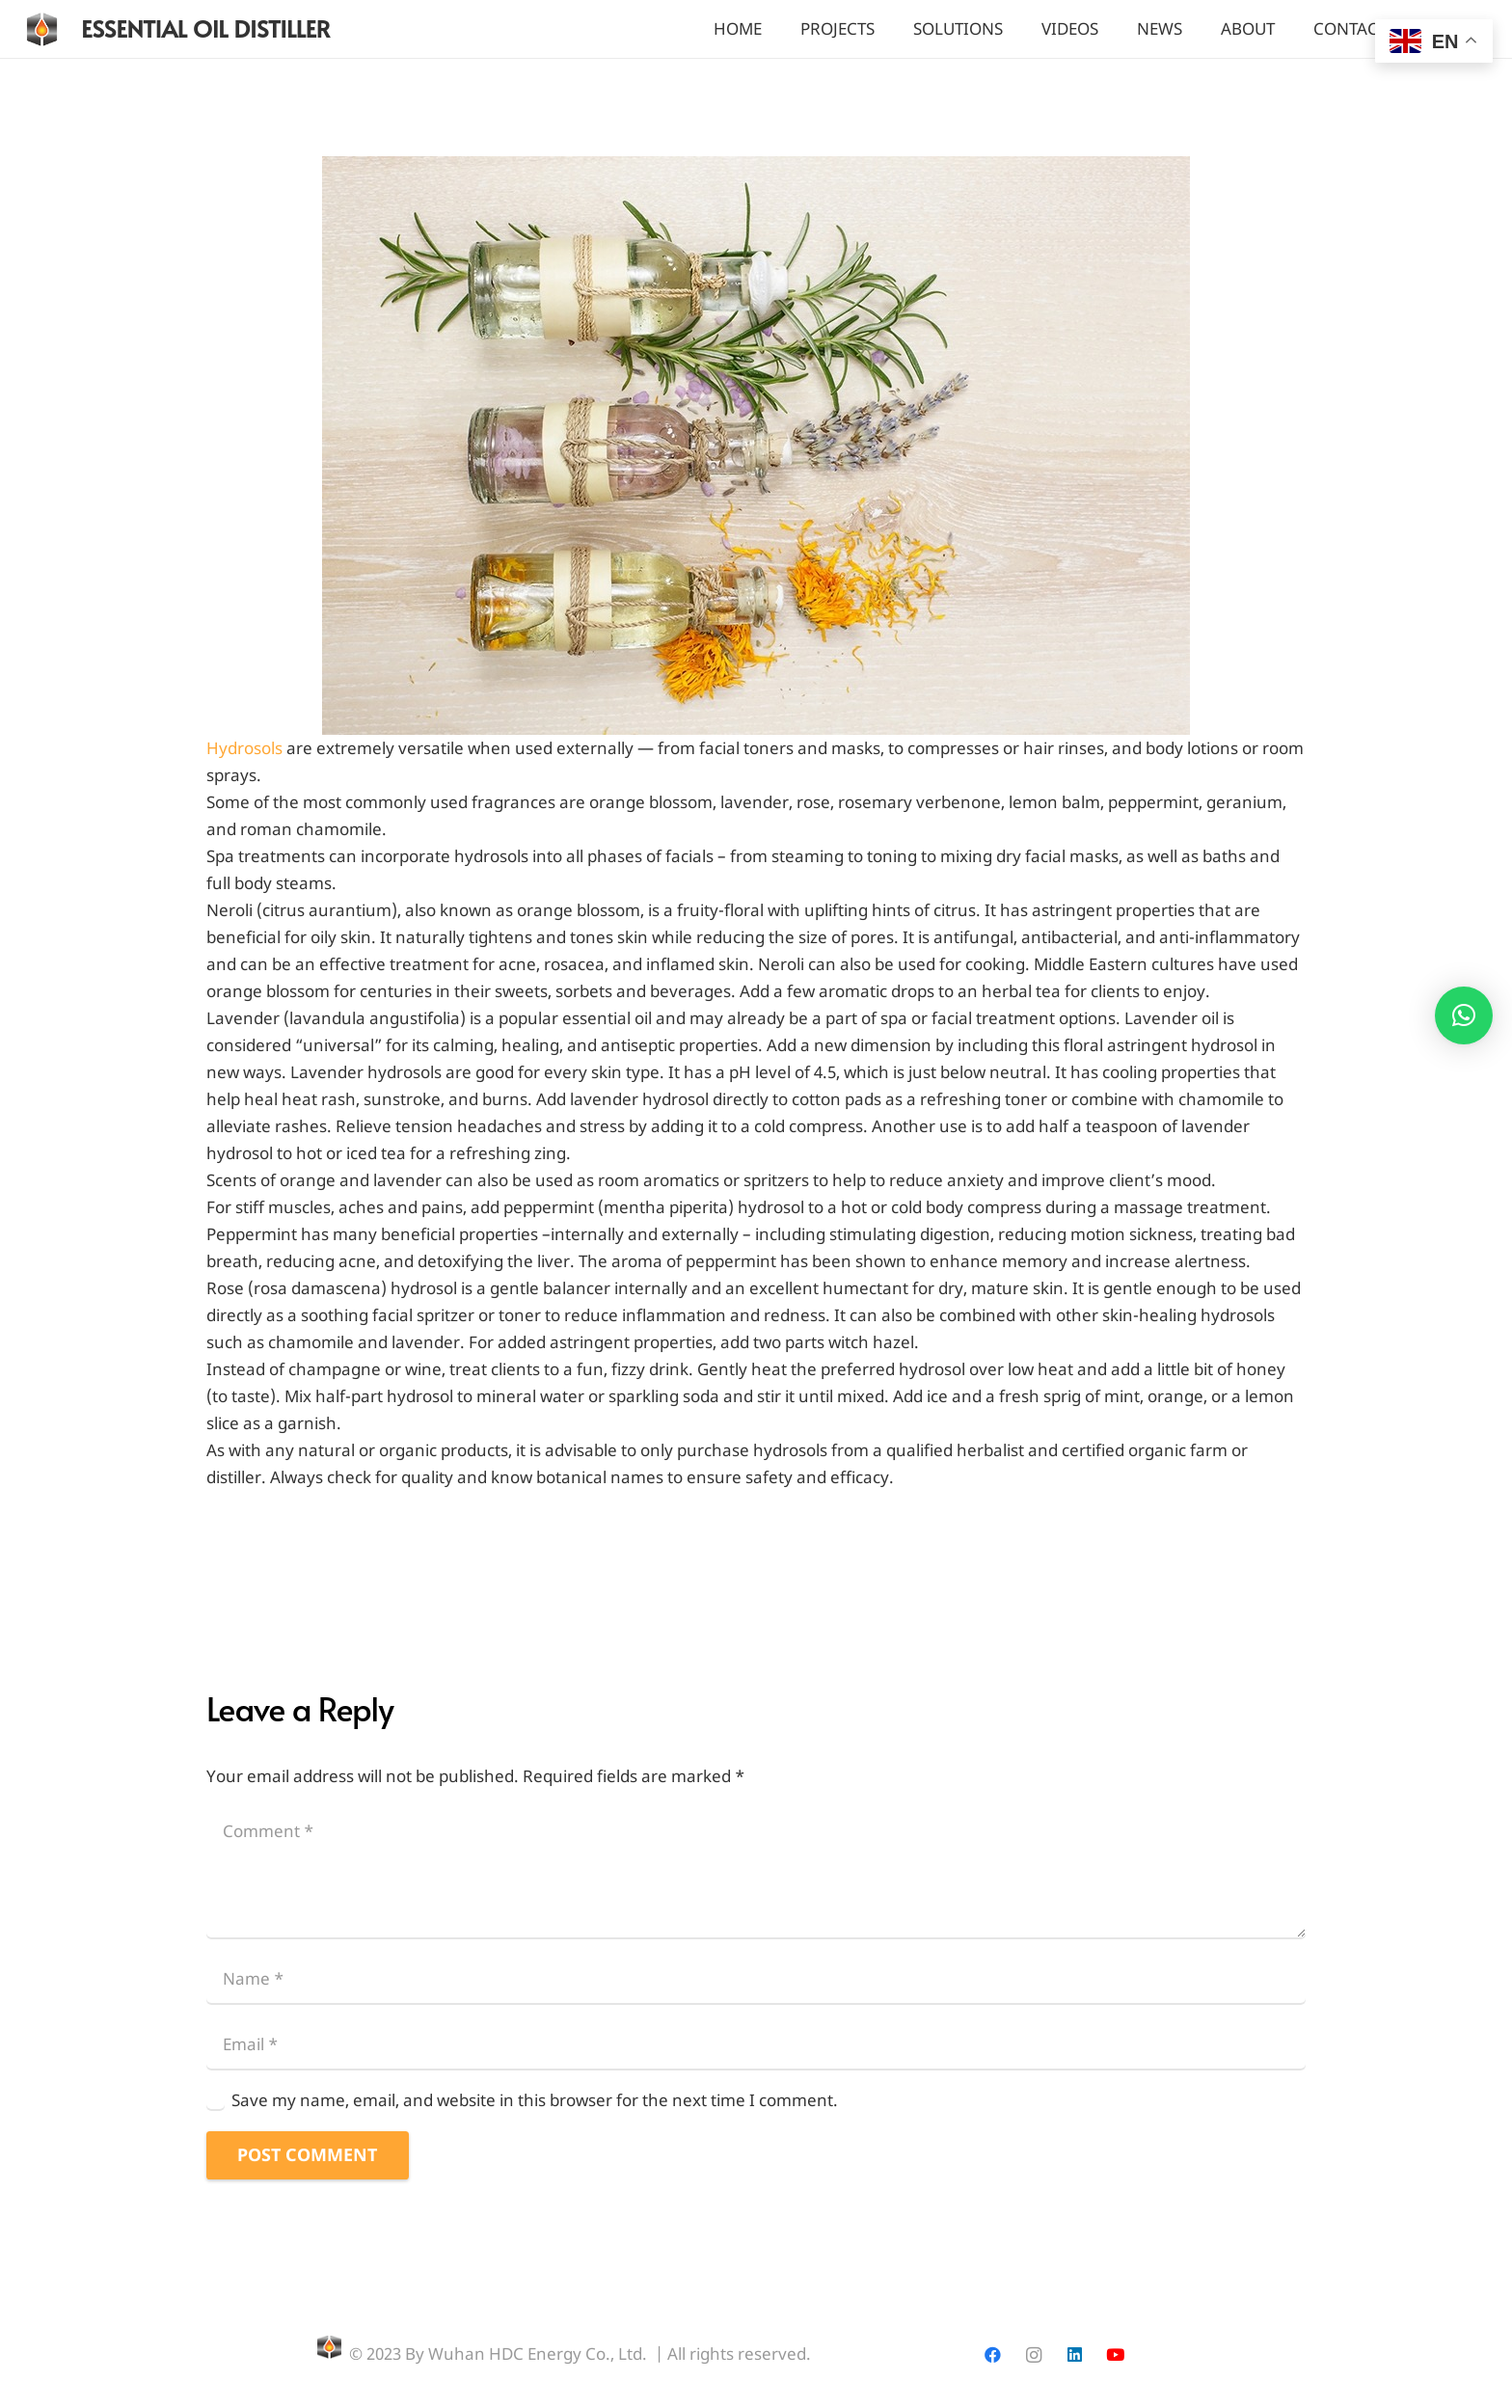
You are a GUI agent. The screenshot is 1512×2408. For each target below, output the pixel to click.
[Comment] (756, 1871)
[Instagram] (1033, 2355)
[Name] (756, 1978)
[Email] (756, 2044)
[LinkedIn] (1074, 2355)
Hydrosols (244, 748)
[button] (1464, 1015)
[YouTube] (1115, 2355)
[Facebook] (992, 2355)
